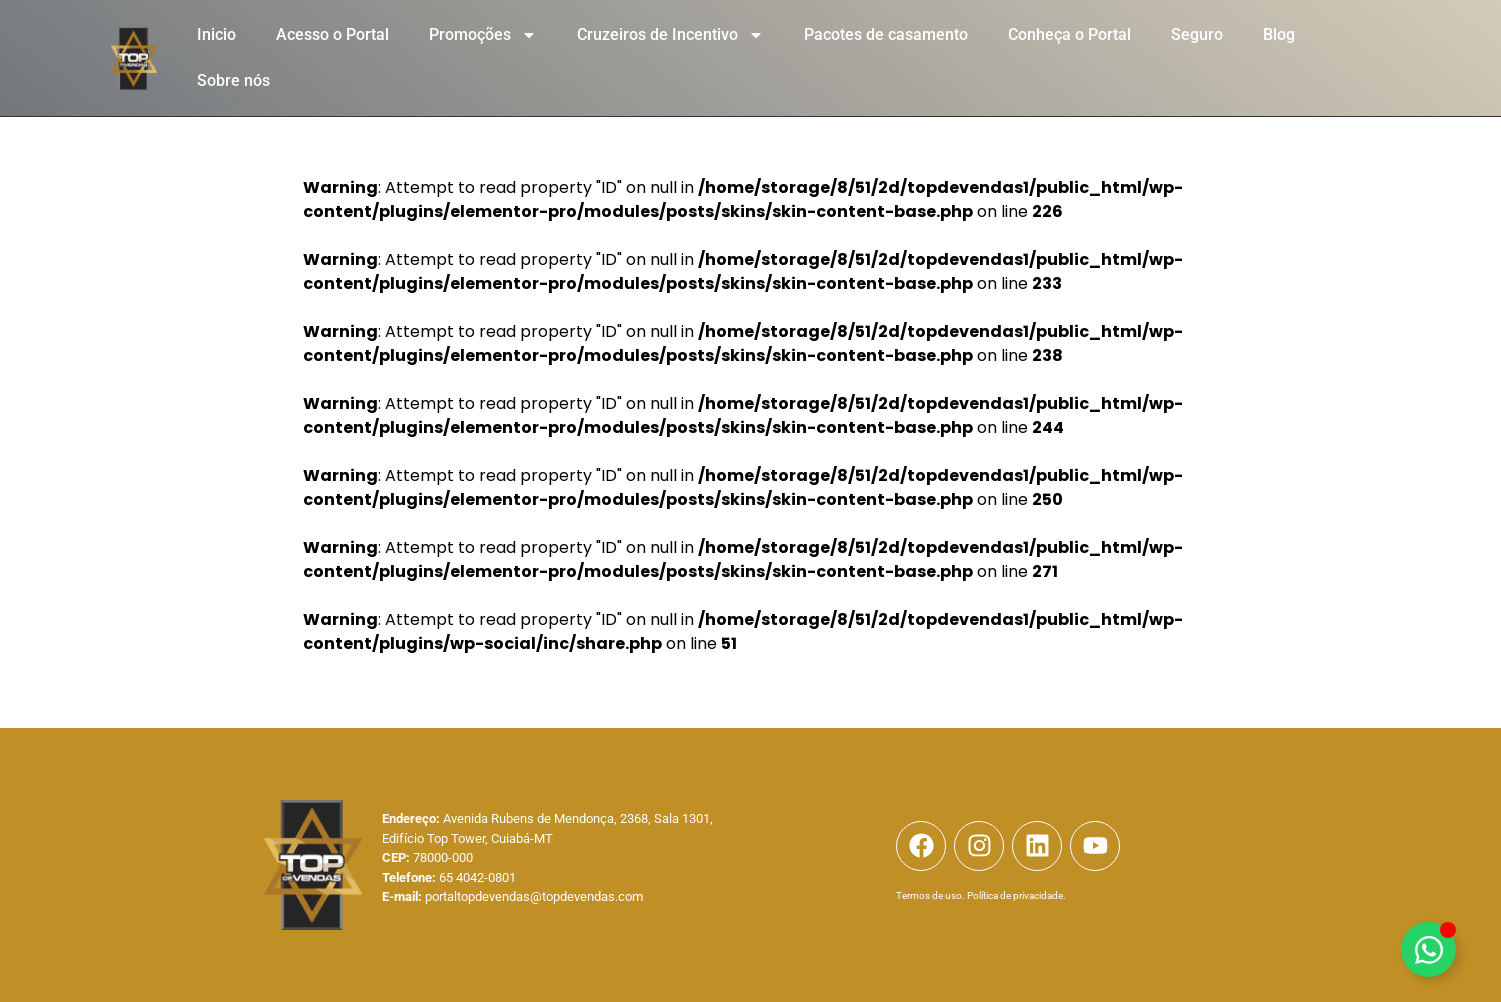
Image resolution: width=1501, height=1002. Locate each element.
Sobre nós (233, 80)
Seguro (1197, 34)
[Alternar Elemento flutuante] (1428, 949)
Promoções (483, 35)
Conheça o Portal (1069, 34)
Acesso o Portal (332, 34)
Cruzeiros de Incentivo (670, 35)
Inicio (216, 34)
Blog (1279, 34)
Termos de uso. (930, 895)
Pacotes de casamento (886, 34)
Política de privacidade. (1016, 895)
